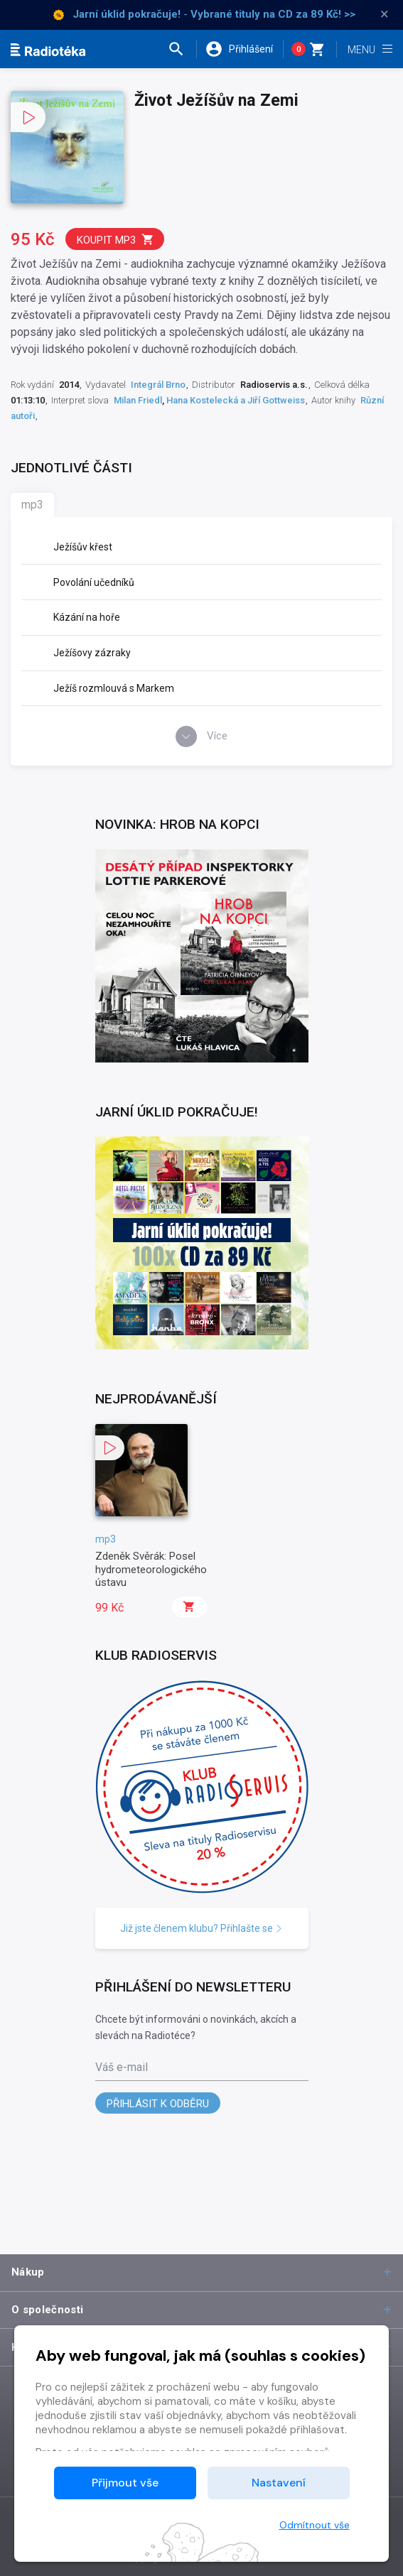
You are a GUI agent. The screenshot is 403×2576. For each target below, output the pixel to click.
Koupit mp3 (115, 239)
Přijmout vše (125, 2482)
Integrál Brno (158, 384)
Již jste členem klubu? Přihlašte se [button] (201, 1928)
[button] (181, 49)
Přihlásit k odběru (158, 2103)
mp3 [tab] (32, 504)
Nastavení (279, 2482)
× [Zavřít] (384, 14)
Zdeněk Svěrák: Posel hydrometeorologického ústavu (151, 1569)
